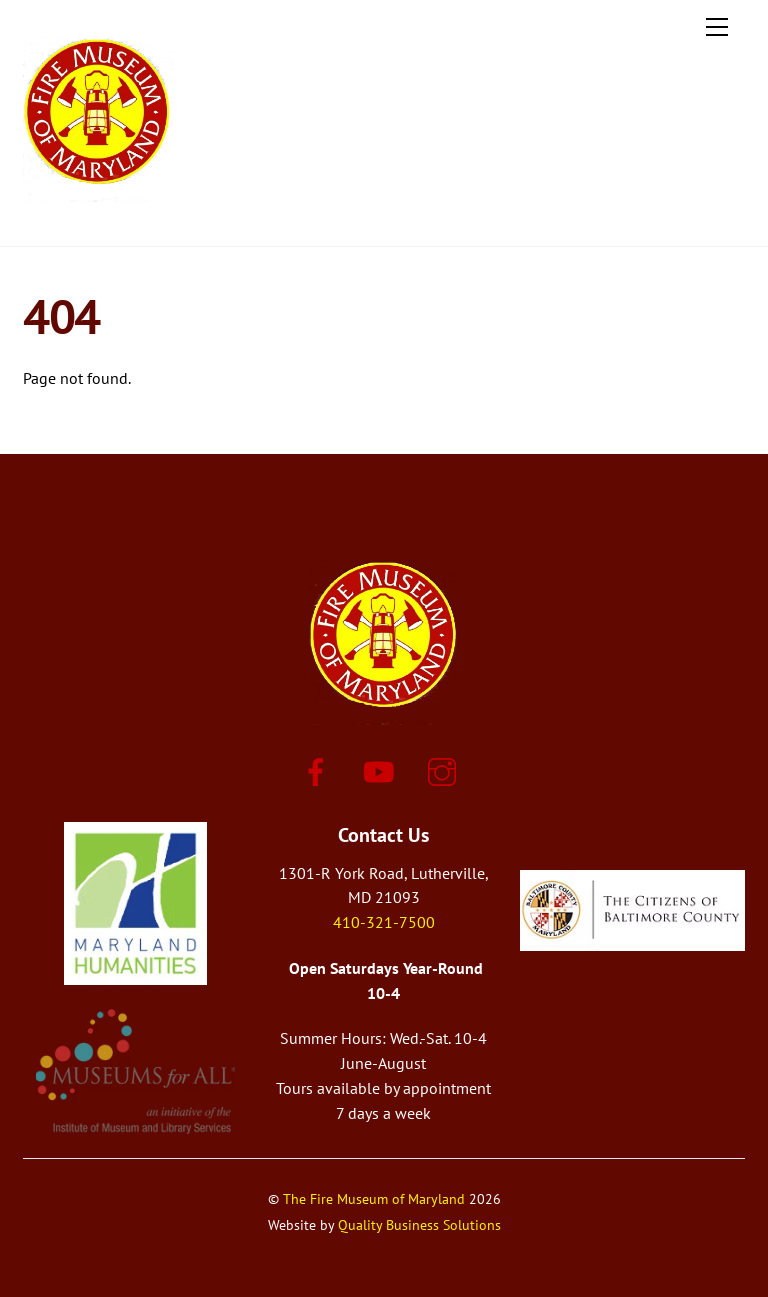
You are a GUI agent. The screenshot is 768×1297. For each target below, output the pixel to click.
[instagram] (445, 770)
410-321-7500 (384, 922)
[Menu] (717, 27)
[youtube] (382, 770)
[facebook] (319, 770)
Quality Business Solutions (419, 1224)
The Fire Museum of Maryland (374, 1198)
